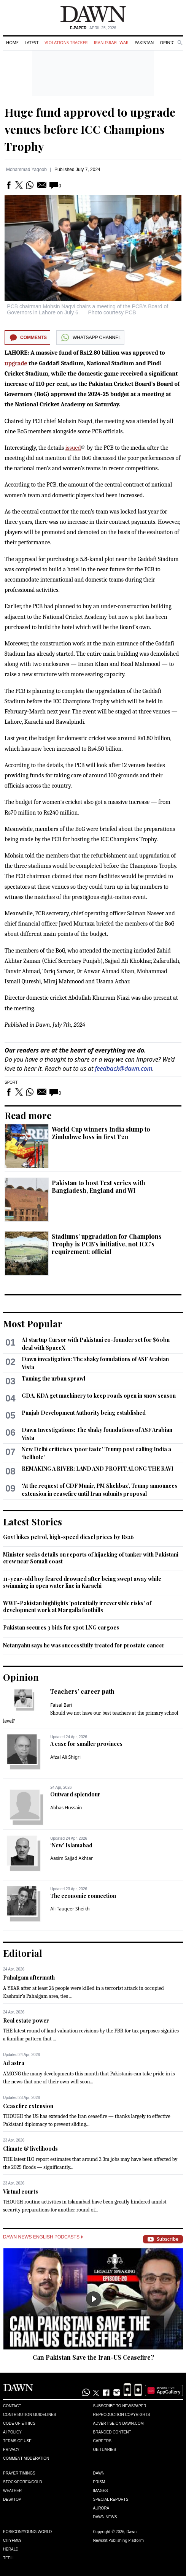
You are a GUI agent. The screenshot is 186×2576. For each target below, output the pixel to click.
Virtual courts (20, 2191)
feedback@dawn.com (124, 1068)
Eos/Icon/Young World (27, 2532)
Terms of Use (17, 2441)
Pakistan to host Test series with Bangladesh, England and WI (98, 1186)
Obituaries (104, 2450)
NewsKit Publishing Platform (118, 2540)
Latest (31, 42)
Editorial (22, 1953)
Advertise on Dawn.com (118, 2423)
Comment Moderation (26, 2458)
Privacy (11, 2450)
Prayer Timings (19, 2473)
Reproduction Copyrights (121, 2415)
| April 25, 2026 (93, 28)
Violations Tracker (66, 42)
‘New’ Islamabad (71, 1845)
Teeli (8, 2558)
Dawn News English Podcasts (43, 2237)
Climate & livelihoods (30, 2148)
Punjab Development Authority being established (84, 1412)
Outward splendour (75, 1794)
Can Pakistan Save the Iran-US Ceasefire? (93, 2357)
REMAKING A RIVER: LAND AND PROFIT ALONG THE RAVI (97, 1468)
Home (12, 42)
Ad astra (13, 2063)
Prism (99, 2482)
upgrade (16, 363)
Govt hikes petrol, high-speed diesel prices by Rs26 (68, 1537)
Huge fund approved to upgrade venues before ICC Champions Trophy (90, 129)
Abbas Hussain (66, 1807)
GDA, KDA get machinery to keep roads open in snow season (99, 1395)
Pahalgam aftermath (29, 1977)
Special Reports (111, 2499)
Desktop (12, 2499)
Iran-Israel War (111, 42)
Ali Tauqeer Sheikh (70, 1908)
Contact (12, 2406)
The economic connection (83, 1895)
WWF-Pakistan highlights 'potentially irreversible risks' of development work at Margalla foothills (77, 1606)
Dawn (99, 2473)
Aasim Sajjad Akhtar (71, 1858)
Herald (11, 2549)
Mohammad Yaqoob (26, 169)
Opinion (169, 42)
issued (73, 447)
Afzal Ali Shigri (65, 1757)
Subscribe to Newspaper (119, 2406)
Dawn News (105, 2517)
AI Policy (12, 2432)
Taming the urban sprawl (53, 1378)
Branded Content (112, 2432)
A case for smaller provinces (86, 1743)
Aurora (101, 2508)
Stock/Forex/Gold (22, 2482)
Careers (102, 2441)
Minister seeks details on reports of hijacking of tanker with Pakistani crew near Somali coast (90, 1558)
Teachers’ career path (82, 1691)
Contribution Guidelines (29, 2415)
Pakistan (144, 42)
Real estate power (26, 2020)
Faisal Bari (61, 1705)
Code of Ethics (19, 2423)
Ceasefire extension (28, 2106)
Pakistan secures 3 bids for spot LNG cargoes (61, 1627)
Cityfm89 (12, 2540)
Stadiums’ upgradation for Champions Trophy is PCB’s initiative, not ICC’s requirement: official (107, 1244)
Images (100, 2491)
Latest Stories (32, 1521)
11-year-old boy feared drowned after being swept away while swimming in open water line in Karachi (82, 1582)
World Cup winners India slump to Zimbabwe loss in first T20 (101, 1133)
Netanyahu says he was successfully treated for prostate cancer (84, 1645)
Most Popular (32, 1323)
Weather (12, 2491)
